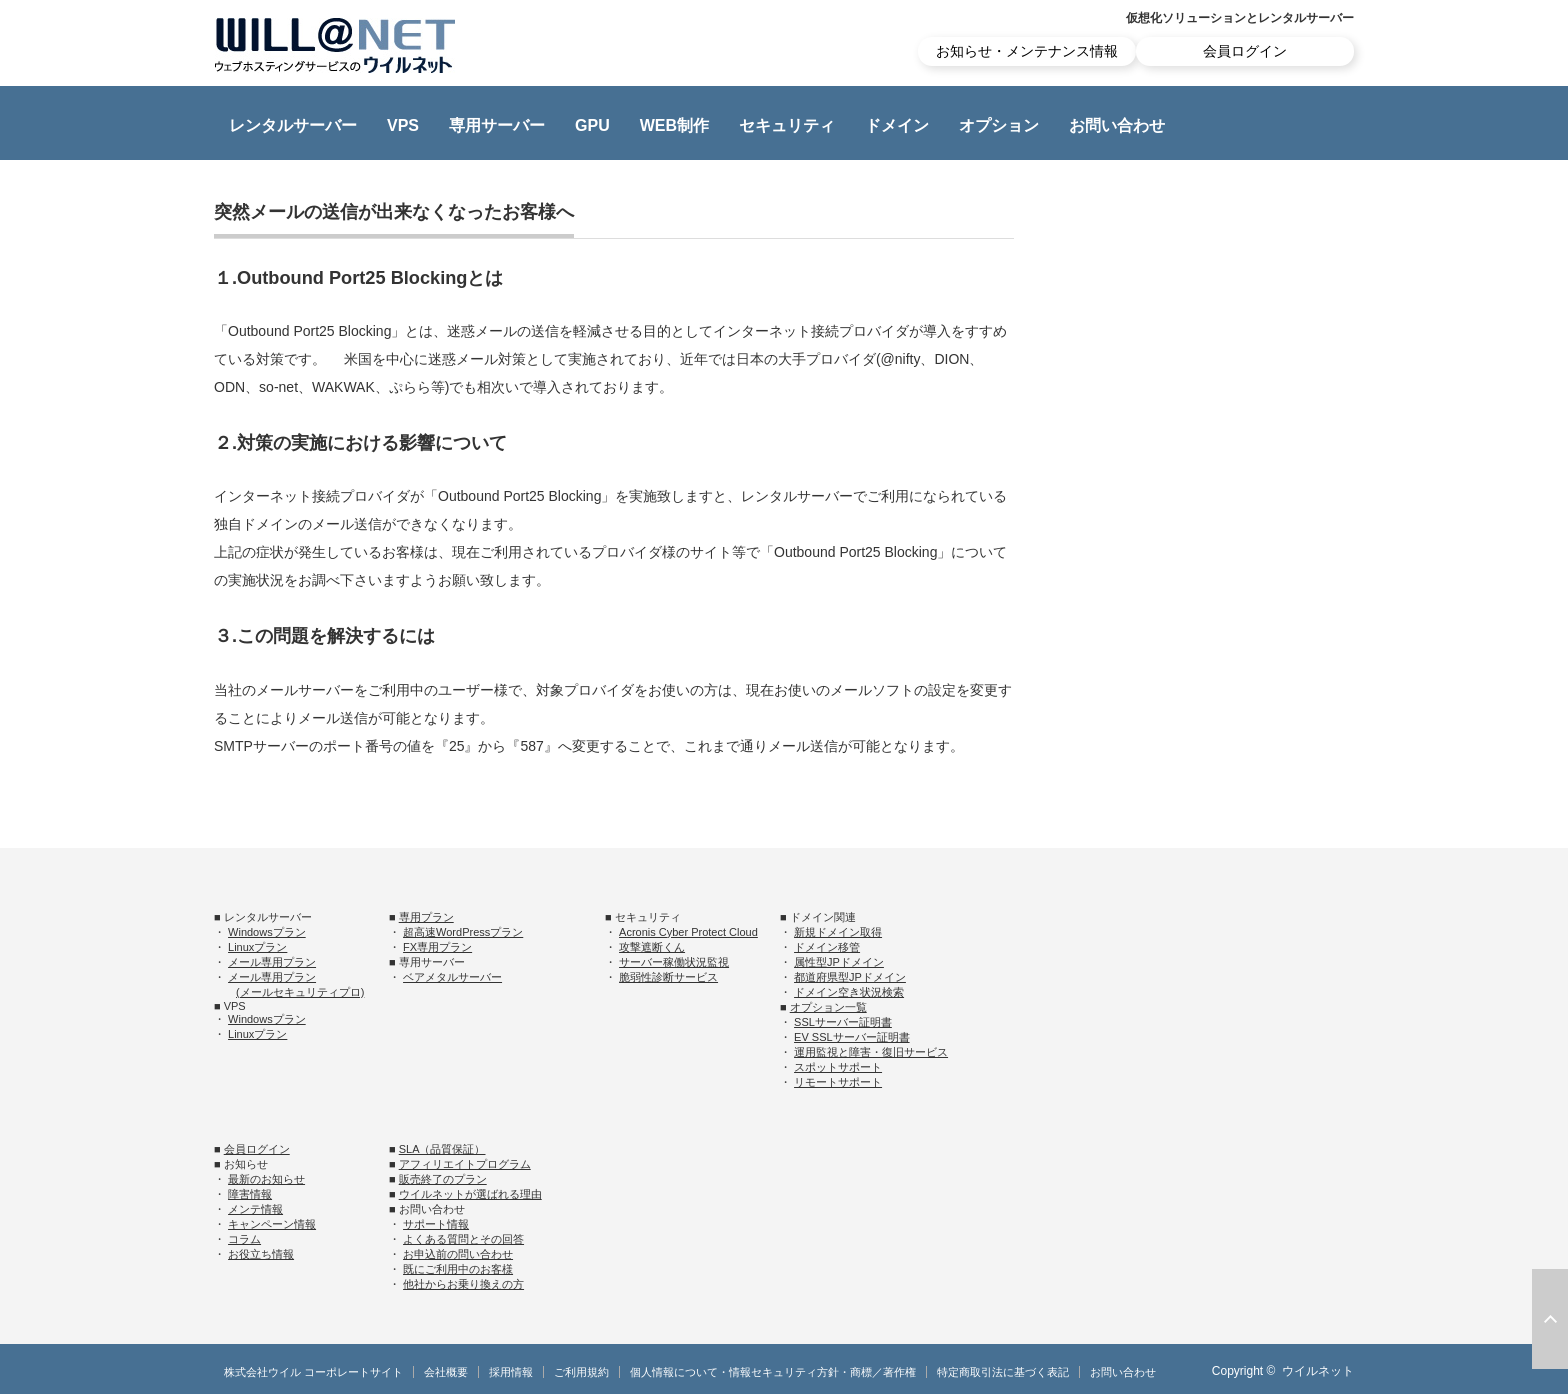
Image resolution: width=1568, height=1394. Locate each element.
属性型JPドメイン (839, 962)
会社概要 (446, 1372)
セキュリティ (787, 125)
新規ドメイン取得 (838, 932)
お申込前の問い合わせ (458, 1254)
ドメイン (897, 125)
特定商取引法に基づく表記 (1003, 1372)
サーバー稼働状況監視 (674, 962)
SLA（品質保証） (442, 1149)
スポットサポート (838, 1067)
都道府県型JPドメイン (850, 977)
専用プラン (426, 917)
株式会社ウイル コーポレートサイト (313, 1372)
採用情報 (511, 1372)
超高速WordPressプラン (463, 932)
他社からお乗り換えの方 (463, 1284)
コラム (244, 1239)
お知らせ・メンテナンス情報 (1027, 51)
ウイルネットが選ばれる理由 (470, 1194)
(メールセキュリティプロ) (300, 992)
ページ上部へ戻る (1550, 1319)
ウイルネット (1318, 1371)
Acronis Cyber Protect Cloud (688, 932)
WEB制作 (674, 125)
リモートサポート (838, 1082)
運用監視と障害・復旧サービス (871, 1052)
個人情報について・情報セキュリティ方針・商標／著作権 (773, 1372)
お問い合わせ (1117, 125)
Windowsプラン (267, 932)
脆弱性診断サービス (668, 977)
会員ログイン (1245, 51)
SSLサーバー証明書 (843, 1022)
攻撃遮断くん (652, 947)
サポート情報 (436, 1224)
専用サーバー (497, 125)
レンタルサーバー (293, 125)
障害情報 (250, 1194)
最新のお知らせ (266, 1179)
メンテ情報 (255, 1209)
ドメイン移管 (827, 947)
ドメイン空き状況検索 (849, 992)
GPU (592, 125)
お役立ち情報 (261, 1254)
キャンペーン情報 (272, 1224)
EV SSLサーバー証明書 (852, 1037)
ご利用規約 (581, 1372)
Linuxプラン (257, 947)
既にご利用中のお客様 (458, 1269)
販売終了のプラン (443, 1179)
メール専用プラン (272, 962)
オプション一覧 (828, 1007)
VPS (403, 125)
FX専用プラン (437, 947)
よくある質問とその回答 (463, 1239)
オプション (999, 125)
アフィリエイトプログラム (465, 1164)
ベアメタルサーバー (452, 977)
